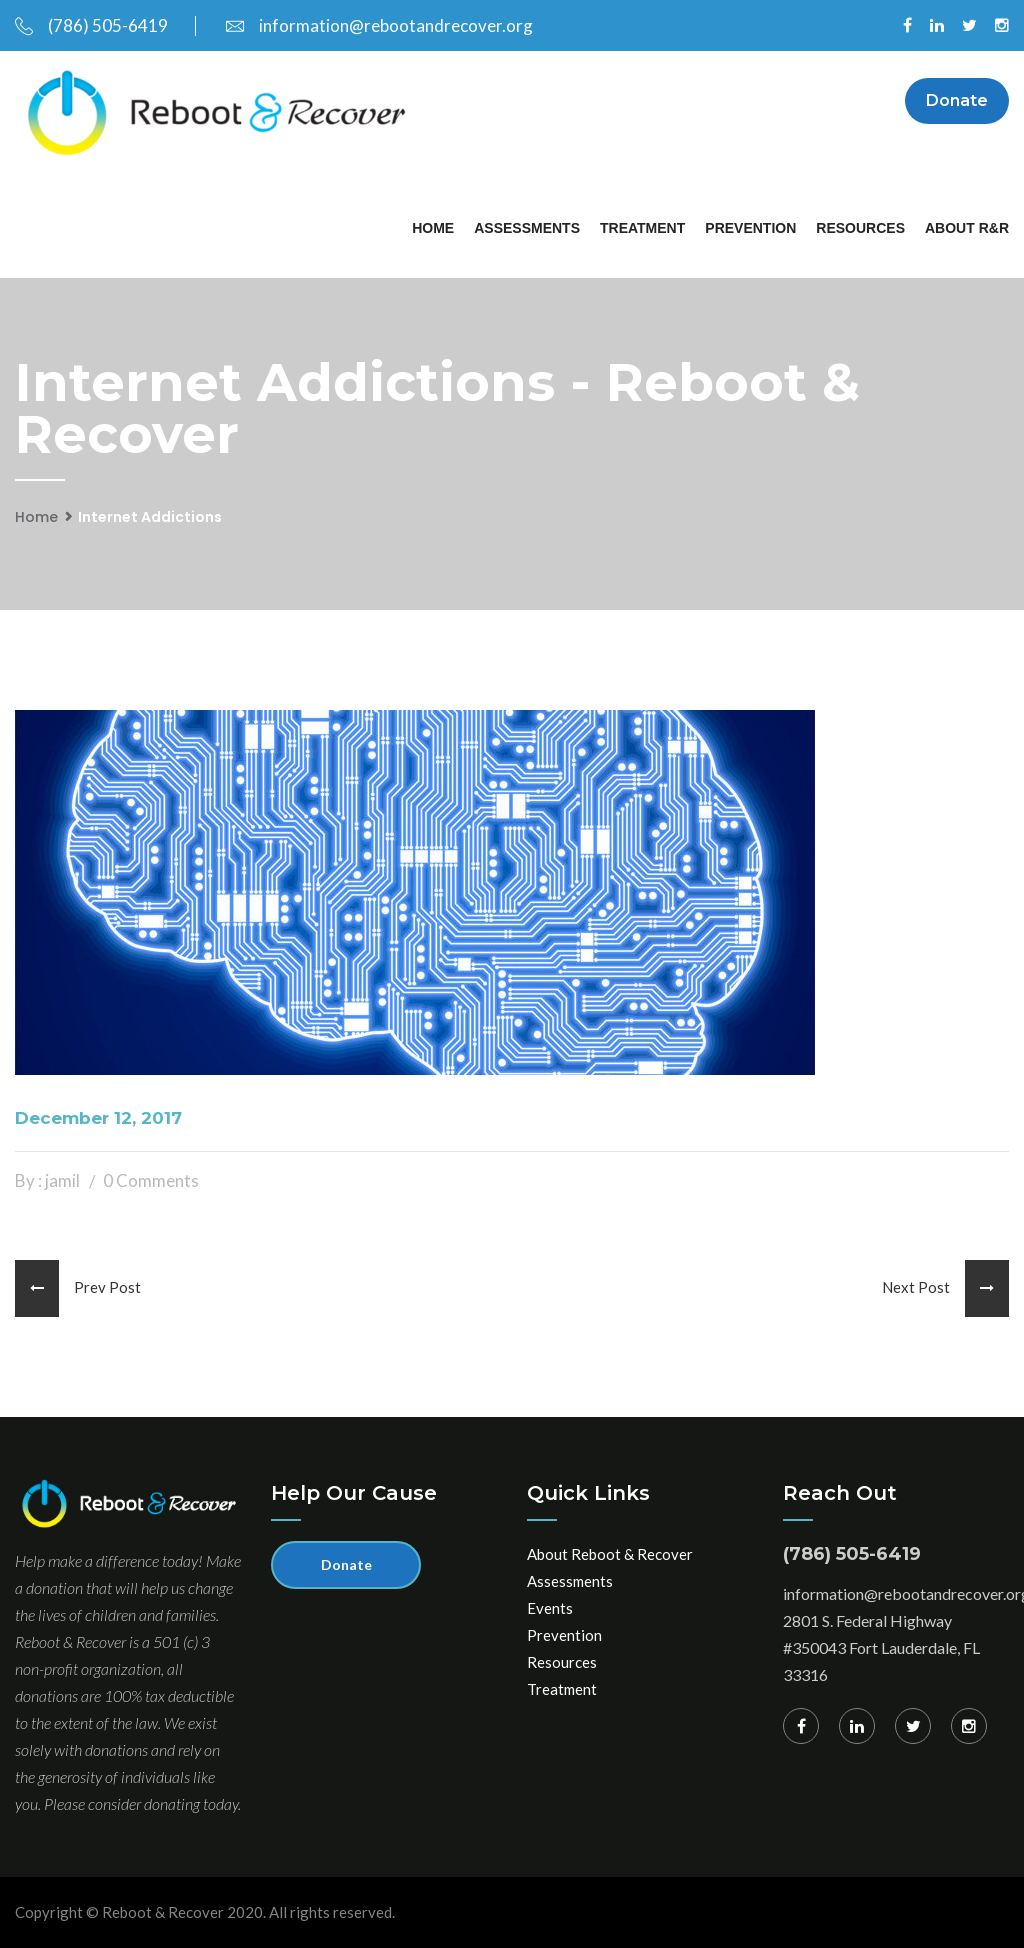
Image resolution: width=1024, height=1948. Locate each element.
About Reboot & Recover (610, 1554)
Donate (957, 100)
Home (433, 228)
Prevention (750, 228)
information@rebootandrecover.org (379, 25)
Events (550, 1608)
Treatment (642, 228)
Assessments (527, 228)
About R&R (967, 228)
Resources (860, 228)
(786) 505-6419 (91, 25)
